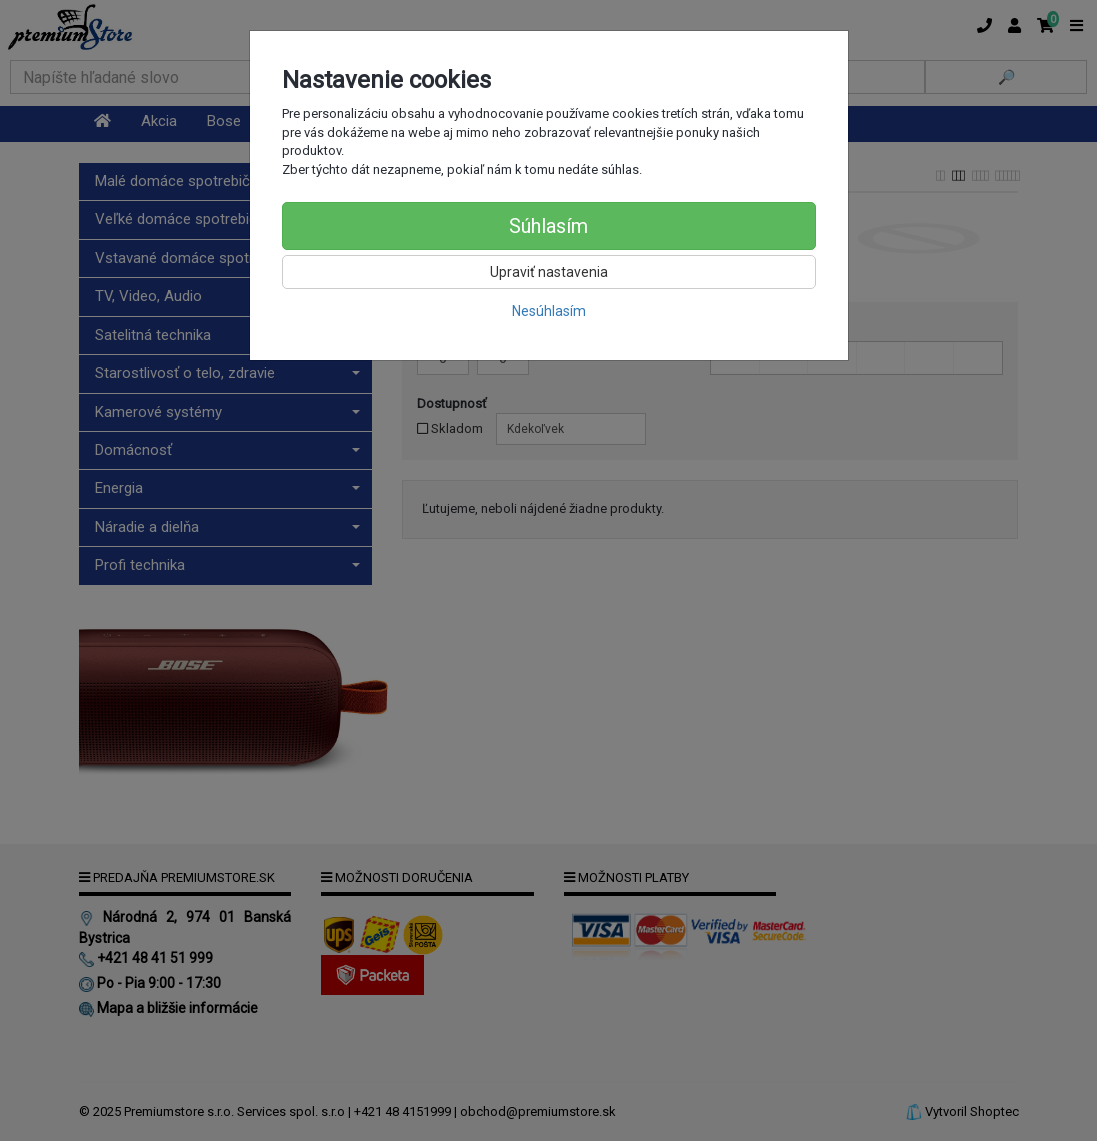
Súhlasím (548, 226)
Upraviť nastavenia (549, 272)
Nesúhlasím (549, 311)
